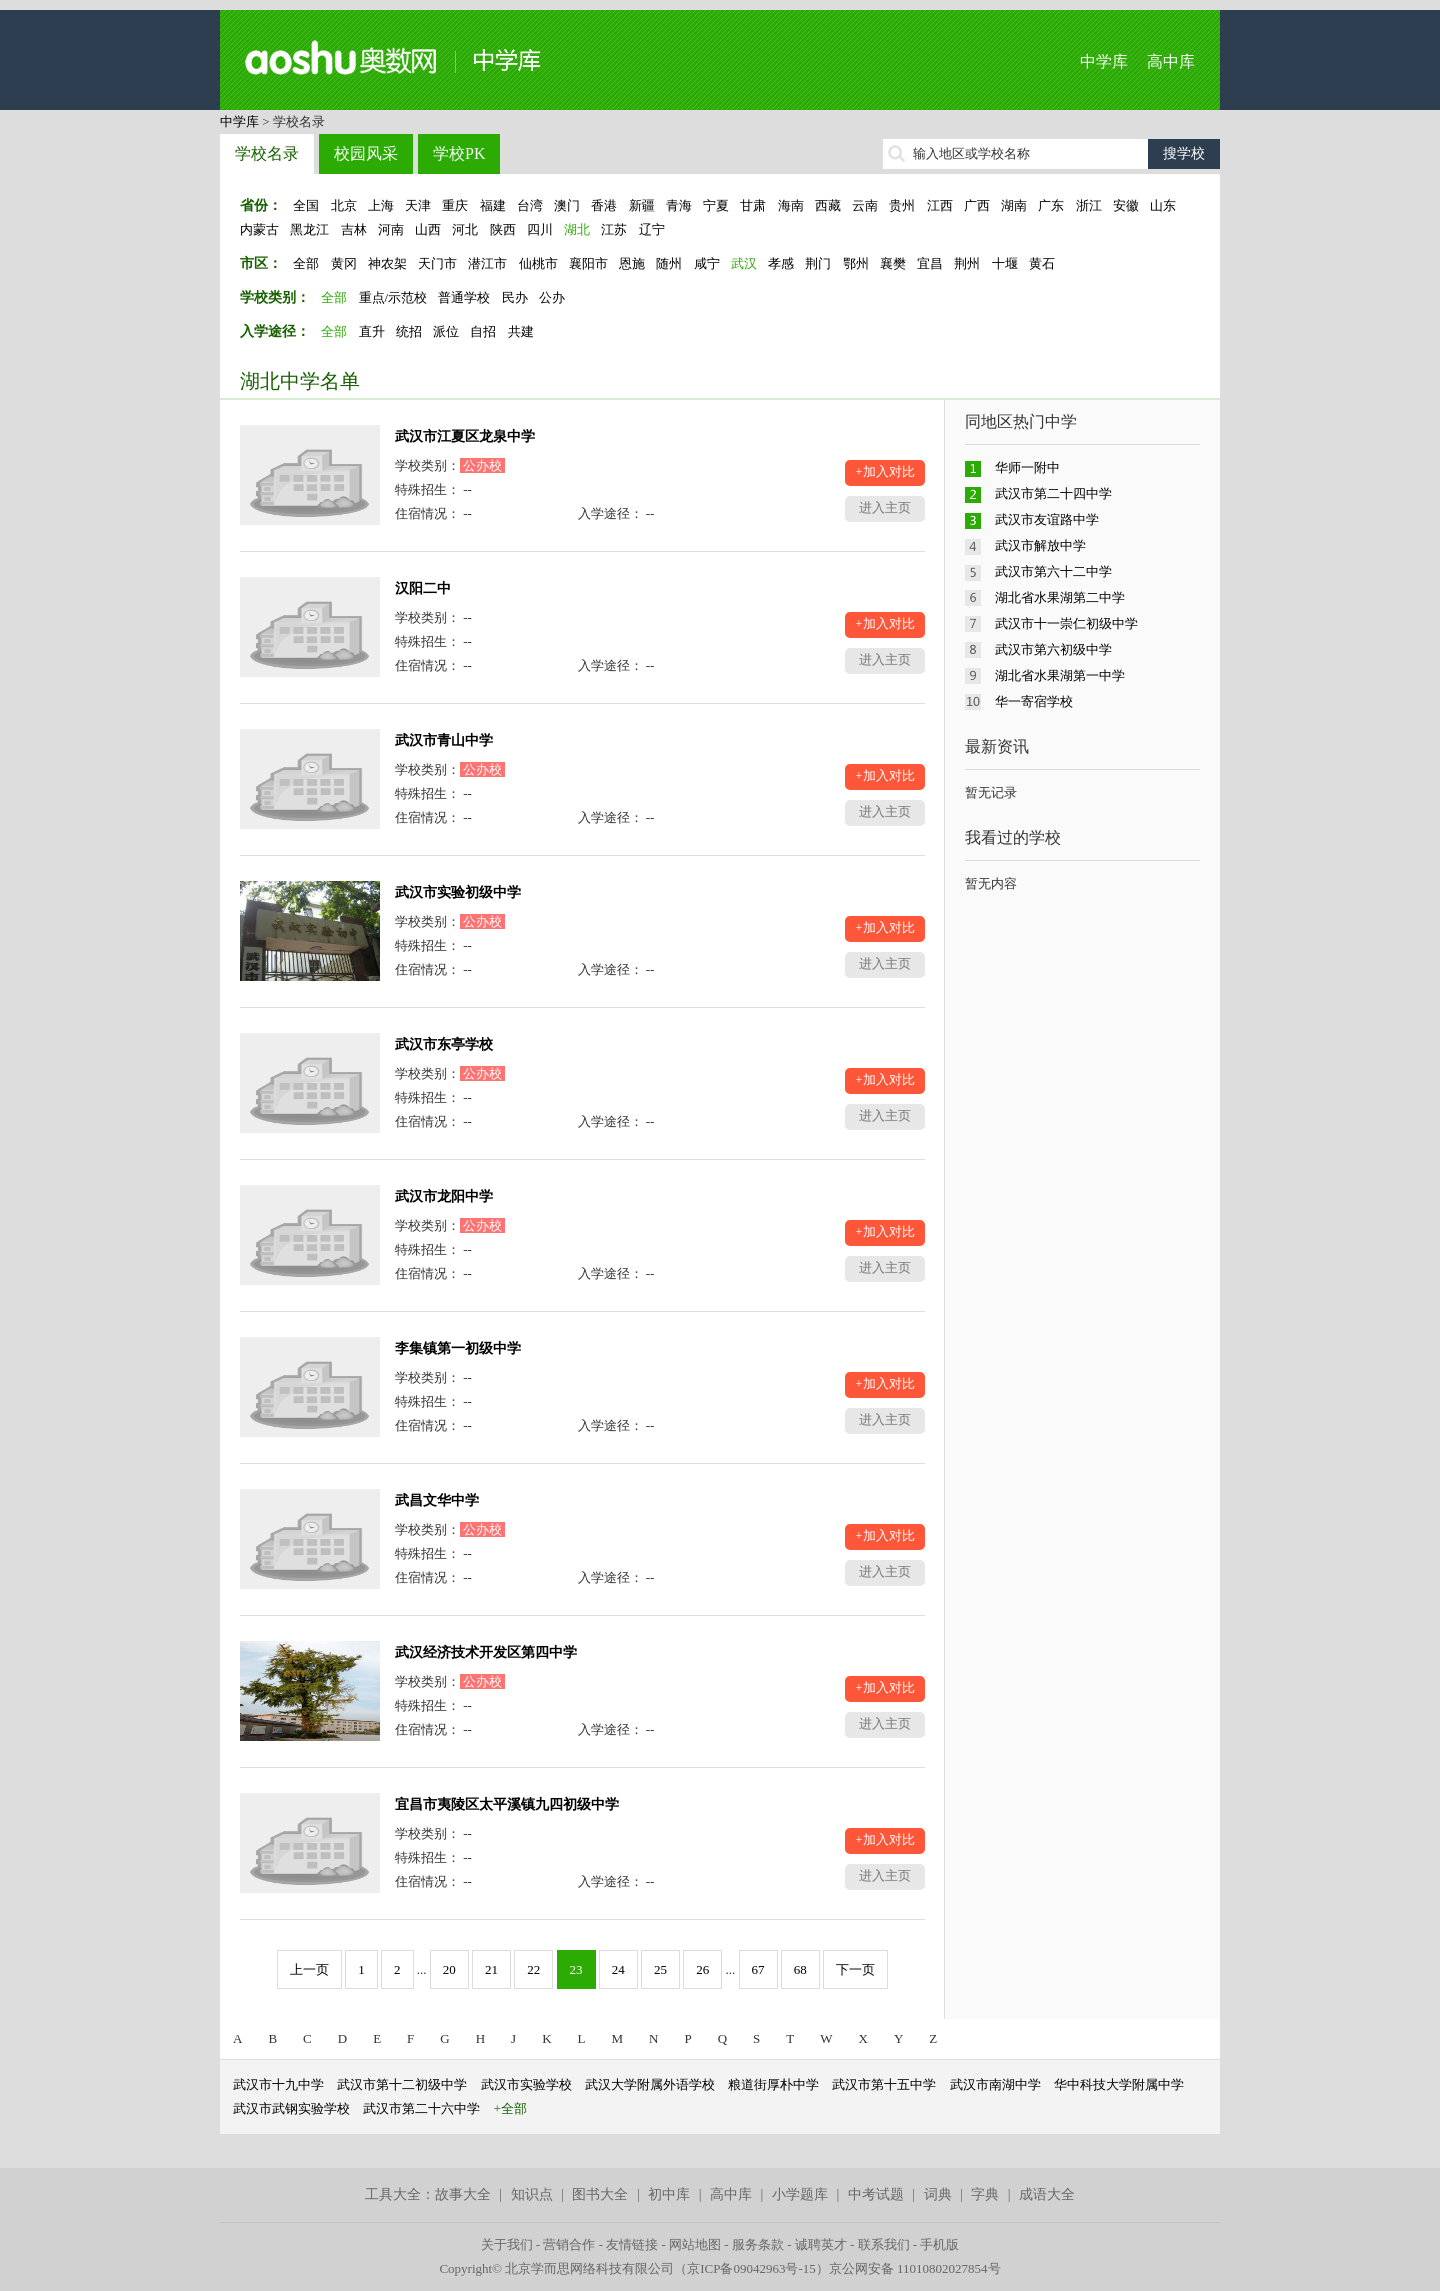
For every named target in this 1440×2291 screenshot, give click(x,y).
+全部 (510, 2108)
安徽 (1126, 205)
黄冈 (344, 263)
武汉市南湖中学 (995, 2084)
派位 (446, 331)
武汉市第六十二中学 (1053, 571)
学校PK (459, 153)
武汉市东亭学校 (444, 1044)
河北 (465, 229)
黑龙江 (309, 229)
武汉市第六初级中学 (1053, 649)
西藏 (828, 205)
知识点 (532, 2194)
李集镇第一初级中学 (458, 1348)
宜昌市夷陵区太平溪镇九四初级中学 (507, 1804)
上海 (381, 205)
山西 (428, 229)
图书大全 (600, 2194)
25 (660, 1969)
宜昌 (930, 263)
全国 (306, 205)
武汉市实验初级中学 (458, 892)
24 (618, 1969)
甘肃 (753, 205)
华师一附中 (1027, 467)
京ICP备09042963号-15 (751, 2268)
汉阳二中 (423, 588)
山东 (1163, 205)
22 (533, 1969)
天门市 (437, 263)
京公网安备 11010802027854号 (915, 2268)
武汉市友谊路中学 (1047, 519)
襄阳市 (588, 263)
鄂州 (856, 263)
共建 (521, 331)
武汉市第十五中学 (884, 2084)
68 (800, 1969)
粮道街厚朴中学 (773, 2084)
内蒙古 (259, 229)
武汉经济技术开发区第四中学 (486, 1652)
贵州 (902, 205)
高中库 (1171, 61)
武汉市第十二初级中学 (402, 2084)
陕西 (503, 229)
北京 (344, 205)
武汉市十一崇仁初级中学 (1066, 623)
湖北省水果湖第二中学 (1060, 597)
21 (491, 1969)
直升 (372, 331)
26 (702, 1969)
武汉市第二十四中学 (1053, 493)
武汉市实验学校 (526, 2084)
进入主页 (885, 507)
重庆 (455, 205)
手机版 (939, 2244)
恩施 (632, 263)
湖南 (1014, 205)
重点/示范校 (393, 297)
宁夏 (716, 205)
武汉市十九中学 (278, 2084)
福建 (493, 205)
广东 (1051, 205)
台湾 (530, 205)
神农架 (387, 263)
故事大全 (463, 2194)
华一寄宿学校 (1034, 701)
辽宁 (652, 229)
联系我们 (884, 2244)
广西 (977, 205)
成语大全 (1047, 2194)
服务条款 (758, 2244)
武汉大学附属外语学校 (650, 2084)
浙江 (1089, 205)
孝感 (781, 263)
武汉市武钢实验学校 (291, 2108)
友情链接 (632, 2244)
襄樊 (893, 263)
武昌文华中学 (437, 1500)
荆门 (818, 263)
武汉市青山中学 (444, 740)
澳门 (567, 205)
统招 (409, 331)
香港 (604, 205)
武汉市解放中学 (1040, 545)
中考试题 (876, 2194)
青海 (679, 205)
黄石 (1042, 263)
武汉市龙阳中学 (444, 1196)
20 (449, 1969)
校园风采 (366, 153)
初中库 (669, 2194)
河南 (391, 229)
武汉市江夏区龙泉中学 (465, 436)
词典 (938, 2194)
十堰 (1005, 263)
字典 (985, 2194)
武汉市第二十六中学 (421, 2108)
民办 (515, 297)
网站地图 (695, 2244)
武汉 (744, 263)
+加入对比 (884, 471)
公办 (552, 297)
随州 (669, 263)
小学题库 (800, 2194)
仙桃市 (538, 263)
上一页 (309, 1969)
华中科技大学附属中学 (1119, 2084)
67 (758, 1969)
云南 (865, 205)
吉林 (354, 229)
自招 (483, 331)
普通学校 (464, 297)
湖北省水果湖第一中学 (1060, 675)
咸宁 (707, 263)
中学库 (1104, 61)
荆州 (967, 263)
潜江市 (487, 263)
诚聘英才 (821, 2244)
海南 (791, 205)
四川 (540, 229)
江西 (940, 205)
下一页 (855, 1969)
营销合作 (569, 2244)
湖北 (577, 229)
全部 (306, 263)
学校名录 (267, 153)
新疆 (642, 205)
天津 (418, 205)
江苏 (614, 229)
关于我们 (507, 2244)
